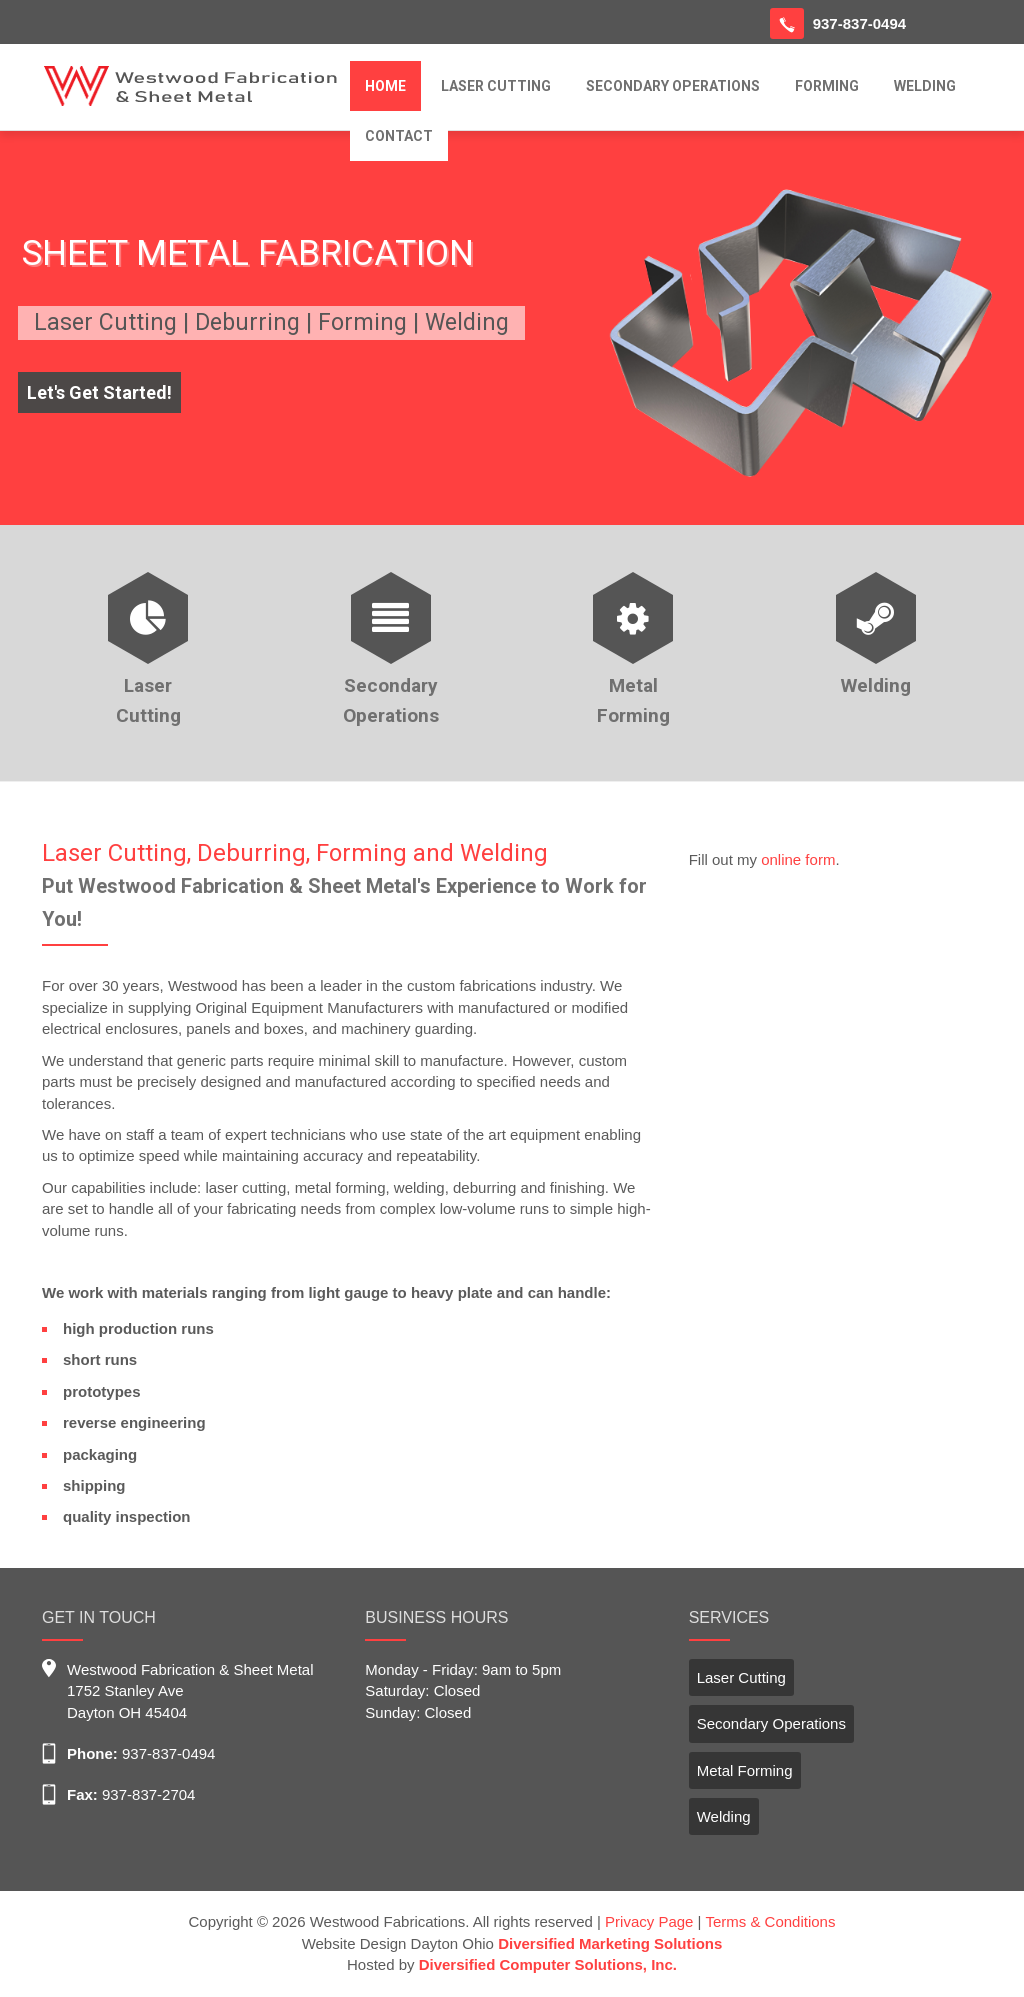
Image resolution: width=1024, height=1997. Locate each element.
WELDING (925, 86)
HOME (385, 86)
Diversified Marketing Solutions (610, 1943)
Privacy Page (649, 1921)
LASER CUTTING (496, 86)
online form (798, 859)
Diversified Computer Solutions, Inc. (548, 1964)
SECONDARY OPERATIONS (673, 86)
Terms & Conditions (770, 1921)
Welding (724, 1816)
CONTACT (399, 136)
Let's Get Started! (99, 392)
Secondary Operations (771, 1723)
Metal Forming (745, 1770)
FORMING (827, 86)
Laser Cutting (741, 1677)
